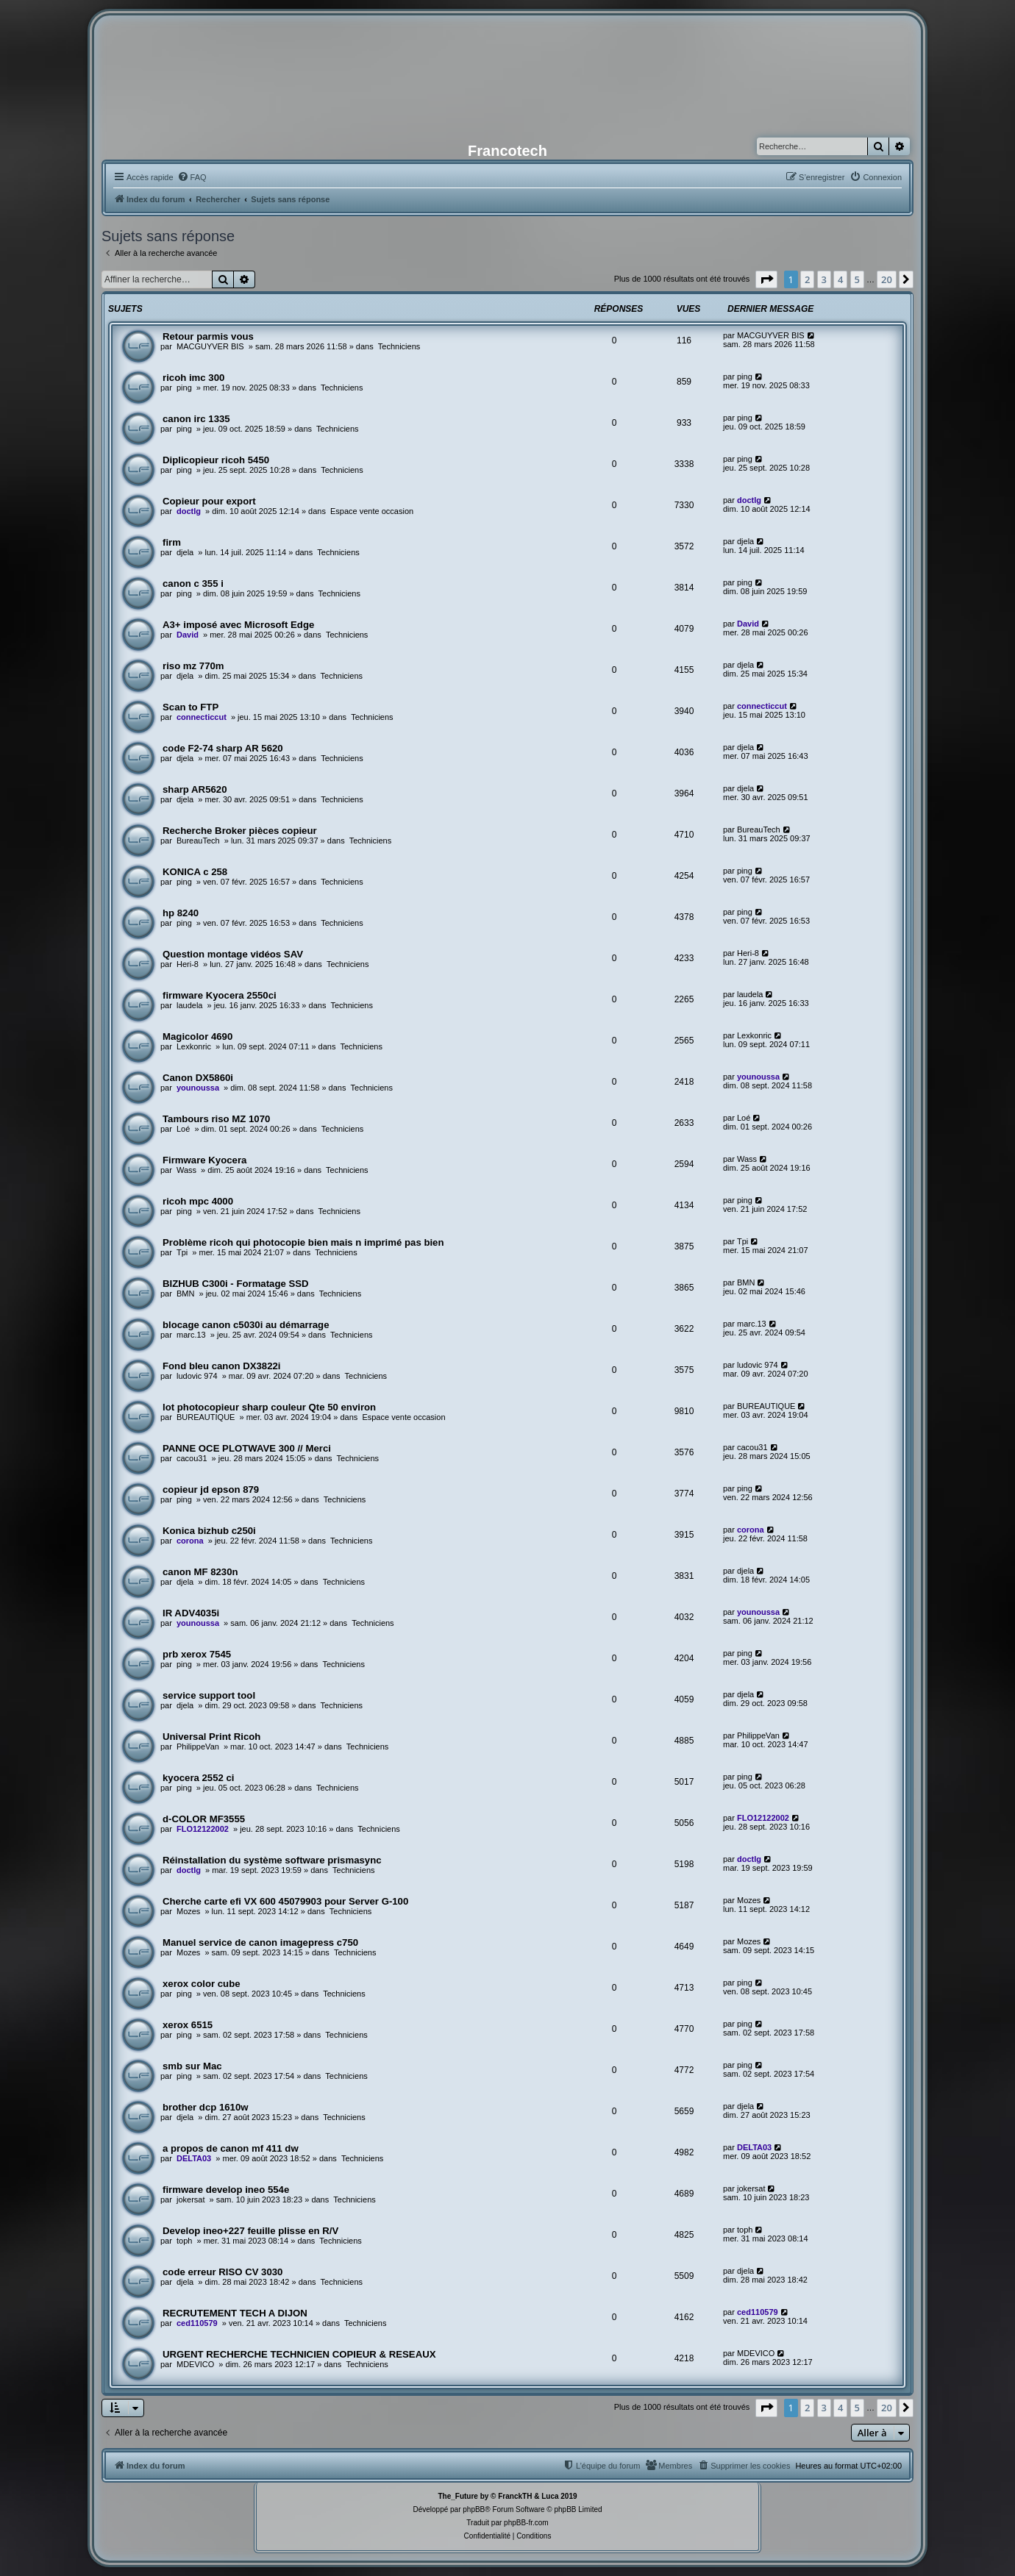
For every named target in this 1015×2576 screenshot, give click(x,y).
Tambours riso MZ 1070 (216, 1118)
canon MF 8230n (200, 1571)
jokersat (191, 2199)
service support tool (209, 1695)
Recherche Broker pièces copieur (240, 830)
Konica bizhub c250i (209, 1530)
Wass (186, 1170)
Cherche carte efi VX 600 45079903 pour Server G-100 (285, 1901)
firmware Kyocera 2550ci (220, 995)
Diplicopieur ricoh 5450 (216, 459)
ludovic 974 (197, 1375)
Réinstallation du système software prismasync (272, 1860)
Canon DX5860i (198, 1077)
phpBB (474, 2509)
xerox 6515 (188, 2024)
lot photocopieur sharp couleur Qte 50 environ (269, 1407)
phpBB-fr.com (526, 2523)
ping (184, 387)
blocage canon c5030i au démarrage (246, 1324)
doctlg (189, 511)
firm (172, 542)
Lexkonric (194, 1046)
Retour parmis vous (208, 336)
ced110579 (197, 2323)
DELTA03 (194, 2158)
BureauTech (198, 840)
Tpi (182, 1252)
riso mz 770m (193, 665)
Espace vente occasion (371, 511)
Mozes (188, 1911)
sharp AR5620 (195, 789)
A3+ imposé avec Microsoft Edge (238, 624)
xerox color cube (202, 1983)
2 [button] (807, 279)
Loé (183, 1128)
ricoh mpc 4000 (198, 1201)
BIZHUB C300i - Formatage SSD (236, 1283)
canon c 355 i (193, 583)
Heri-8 (188, 964)
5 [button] (857, 279)
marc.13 (191, 1334)
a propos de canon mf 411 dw (231, 2148)
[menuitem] (192, 177)
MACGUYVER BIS (210, 346)
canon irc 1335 (196, 418)
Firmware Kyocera (204, 1160)
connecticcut (202, 717)
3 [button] (824, 279)
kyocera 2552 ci (199, 1777)
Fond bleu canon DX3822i (221, 1365)
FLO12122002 (203, 1828)
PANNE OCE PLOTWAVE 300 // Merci (247, 1448)
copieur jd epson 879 (211, 1489)
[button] (766, 279)
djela (185, 552)
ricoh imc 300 (193, 377)
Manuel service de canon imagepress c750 (260, 1942)
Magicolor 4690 (197, 1036)
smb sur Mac (192, 2066)
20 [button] (886, 279)
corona (190, 1540)
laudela (189, 1005)
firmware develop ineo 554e (226, 2189)
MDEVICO (195, 2364)
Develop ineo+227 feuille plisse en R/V (250, 2230)
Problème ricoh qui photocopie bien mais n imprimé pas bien (303, 1242)
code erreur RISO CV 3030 (222, 2271)
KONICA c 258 (195, 871)
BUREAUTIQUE (206, 1417)
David (188, 634)
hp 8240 (181, 912)
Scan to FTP (190, 707)
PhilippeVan (198, 1746)
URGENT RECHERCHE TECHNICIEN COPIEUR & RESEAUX (299, 2354)
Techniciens (399, 346)
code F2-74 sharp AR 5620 (223, 748)
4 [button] (840, 279)
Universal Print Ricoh (211, 1736)
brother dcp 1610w (206, 2107)
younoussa (198, 1087)
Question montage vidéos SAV (233, 954)
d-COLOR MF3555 (204, 1818)
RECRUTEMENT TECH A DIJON (235, 2313)
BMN (185, 1293)
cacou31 (192, 1458)
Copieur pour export (209, 501)
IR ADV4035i (191, 1613)
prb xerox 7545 (197, 1654)
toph (184, 2240)
